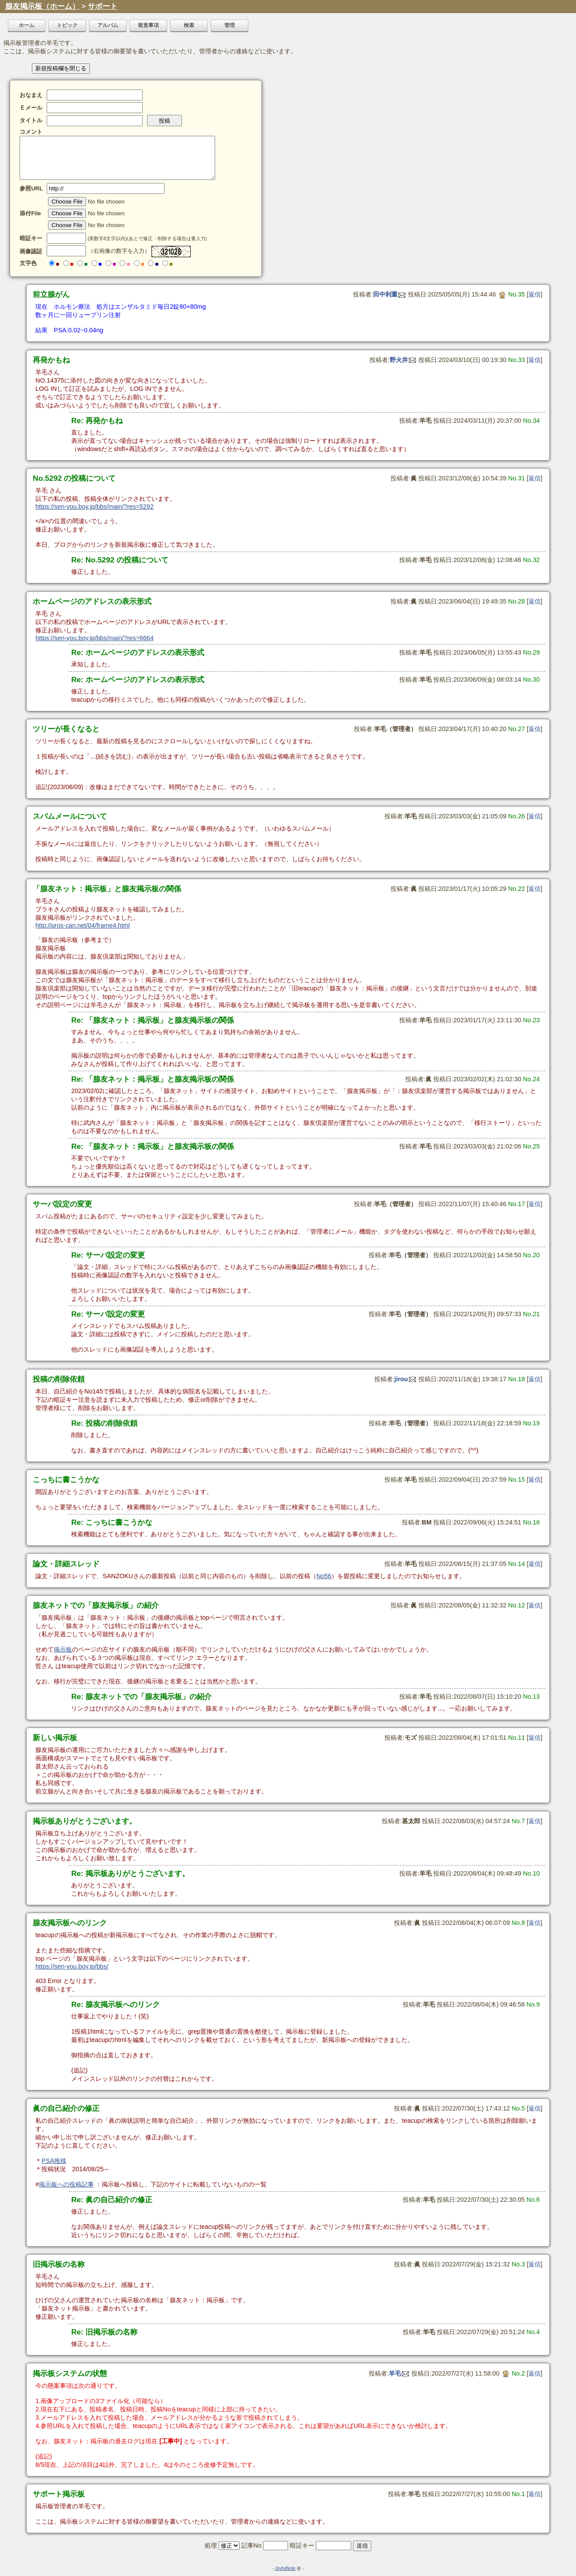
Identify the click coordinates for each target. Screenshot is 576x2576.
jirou (405, 1379)
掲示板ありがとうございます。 (85, 1821)
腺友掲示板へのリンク (70, 1922)
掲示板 (63, 1649)
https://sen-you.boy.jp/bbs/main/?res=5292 (94, 506)
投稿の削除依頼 (59, 1379)
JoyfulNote (285, 2568)
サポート (102, 6)
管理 (229, 25)
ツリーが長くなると (66, 728)
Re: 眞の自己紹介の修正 (111, 2199)
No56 (323, 1575)
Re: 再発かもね (97, 420)
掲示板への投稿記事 (66, 2184)
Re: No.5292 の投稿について (119, 559)
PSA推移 (53, 2160)
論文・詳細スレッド (66, 1563)
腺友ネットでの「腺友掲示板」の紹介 (96, 1605)
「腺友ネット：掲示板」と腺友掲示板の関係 (107, 888)
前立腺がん (51, 294)
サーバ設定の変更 (62, 1204)
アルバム (107, 25)
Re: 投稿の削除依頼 (104, 1423)
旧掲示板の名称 (59, 2264)
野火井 (403, 359)
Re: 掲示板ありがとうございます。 (130, 1873)
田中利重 (389, 294)
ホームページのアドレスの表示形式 (92, 601)
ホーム (26, 25)
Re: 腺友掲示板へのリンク (115, 2004)
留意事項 (148, 25)
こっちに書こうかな (66, 1479)
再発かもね (51, 359)
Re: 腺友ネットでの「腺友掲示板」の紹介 (141, 1696)
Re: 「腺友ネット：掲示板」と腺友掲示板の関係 (152, 1020)
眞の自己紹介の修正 (66, 2108)
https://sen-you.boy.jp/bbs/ (71, 1966)
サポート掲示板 (59, 2494)
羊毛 (399, 2373)
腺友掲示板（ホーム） (42, 6)
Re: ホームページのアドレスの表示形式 (137, 652)
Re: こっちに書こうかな (111, 1522)
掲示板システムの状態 (70, 2373)
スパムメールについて (70, 816)
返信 (534, 294)
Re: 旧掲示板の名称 (104, 2332)
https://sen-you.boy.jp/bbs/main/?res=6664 (94, 638)
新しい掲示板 (55, 1737)
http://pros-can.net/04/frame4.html (82, 925)
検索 (189, 25)
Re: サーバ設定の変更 (108, 1255)
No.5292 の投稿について (74, 478)
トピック (67, 25)
